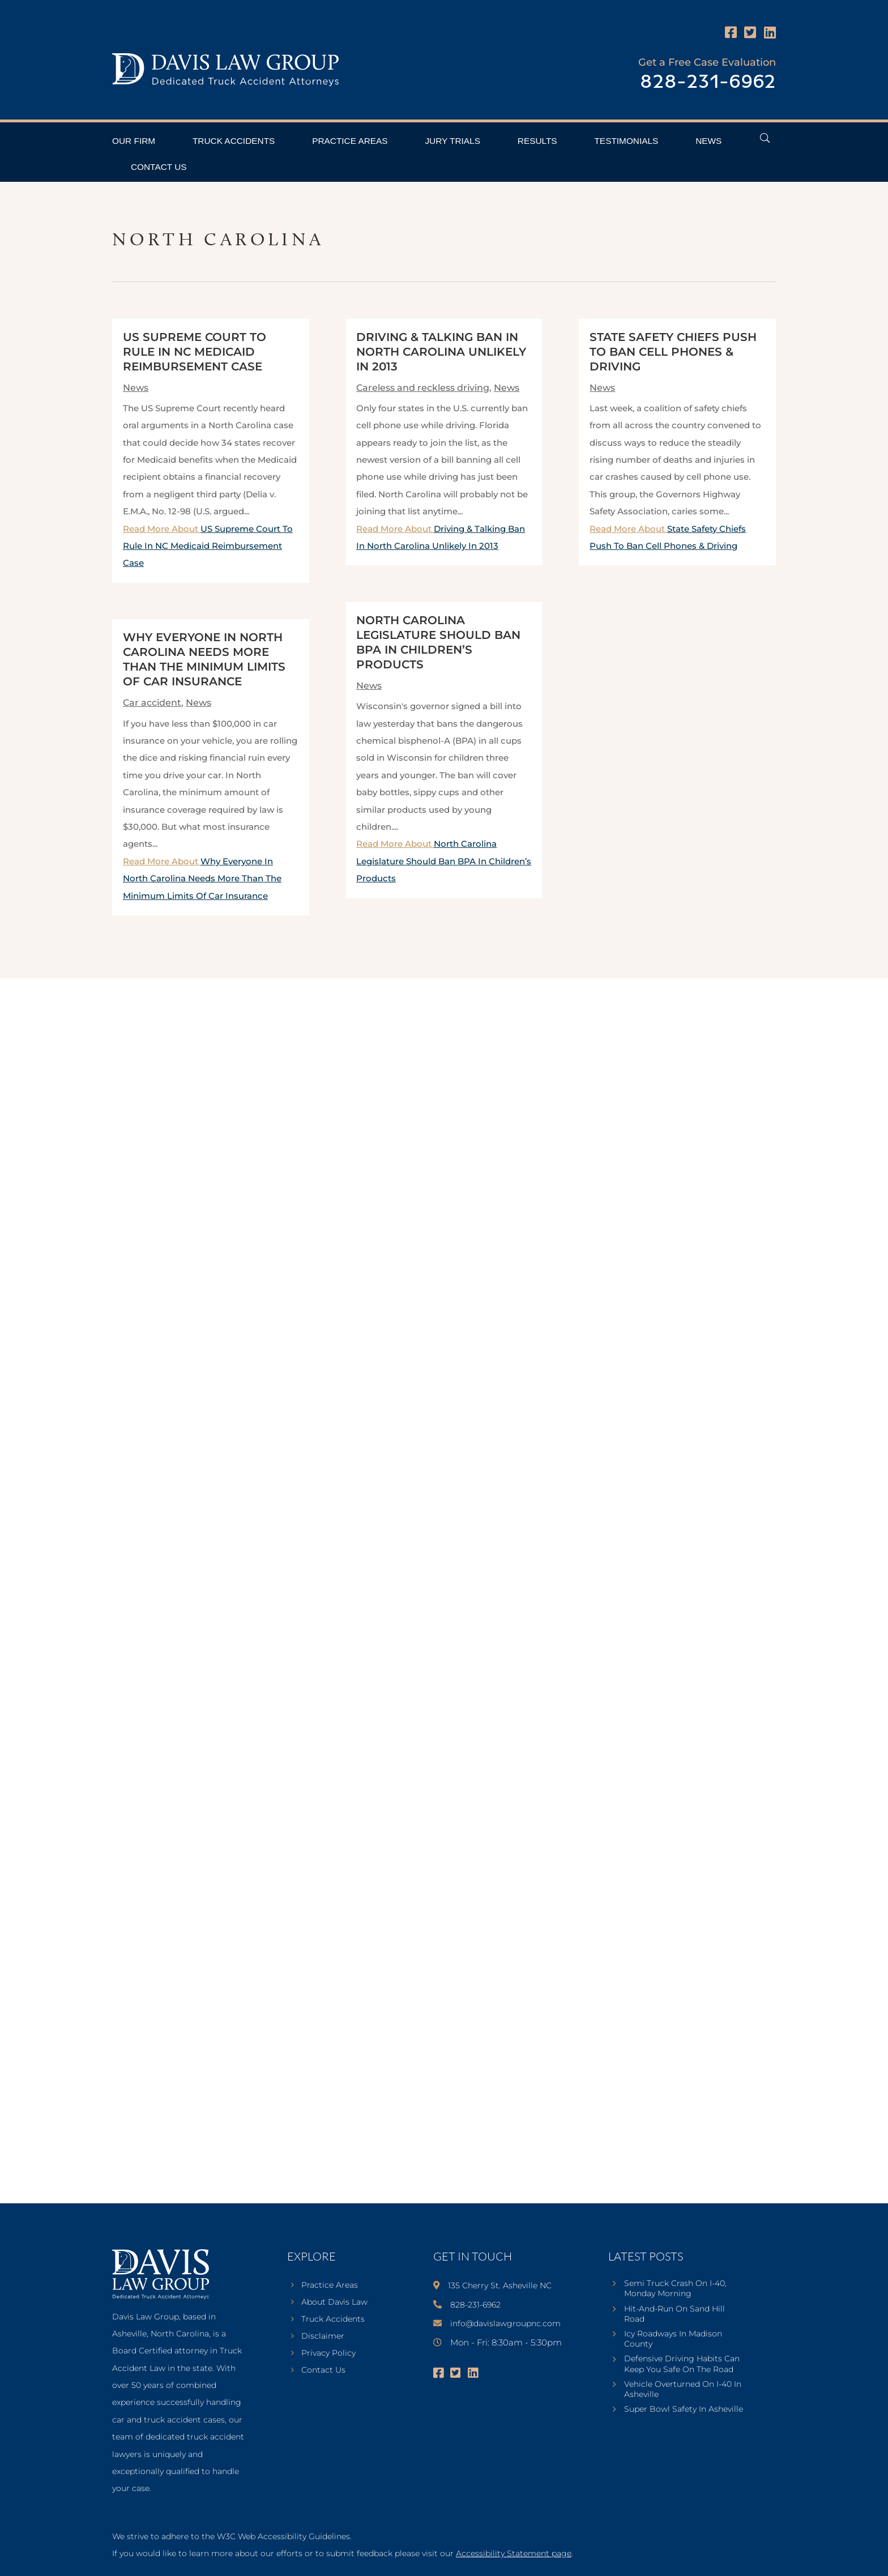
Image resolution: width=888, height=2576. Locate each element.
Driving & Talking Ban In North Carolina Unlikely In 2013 (441, 351)
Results (537, 141)
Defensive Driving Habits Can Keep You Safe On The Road (682, 2363)
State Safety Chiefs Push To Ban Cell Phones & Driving (673, 351)
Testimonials (626, 141)
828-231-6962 (708, 82)
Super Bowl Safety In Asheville (683, 2409)
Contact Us (159, 167)
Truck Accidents (234, 141)
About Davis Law (334, 2302)
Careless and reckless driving (422, 387)
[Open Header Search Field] (765, 138)
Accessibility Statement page (513, 2553)
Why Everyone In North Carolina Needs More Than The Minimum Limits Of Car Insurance (202, 878)
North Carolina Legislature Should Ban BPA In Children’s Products (443, 861)
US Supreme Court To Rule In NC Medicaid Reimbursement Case (194, 351)
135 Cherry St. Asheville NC (500, 2285)
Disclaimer (322, 2336)
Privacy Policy (328, 2353)
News (708, 141)
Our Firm (133, 141)
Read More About (208, 546)
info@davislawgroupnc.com (505, 2323)
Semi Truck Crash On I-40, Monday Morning (675, 2288)
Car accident (152, 702)
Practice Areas (349, 141)
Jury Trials (452, 141)
